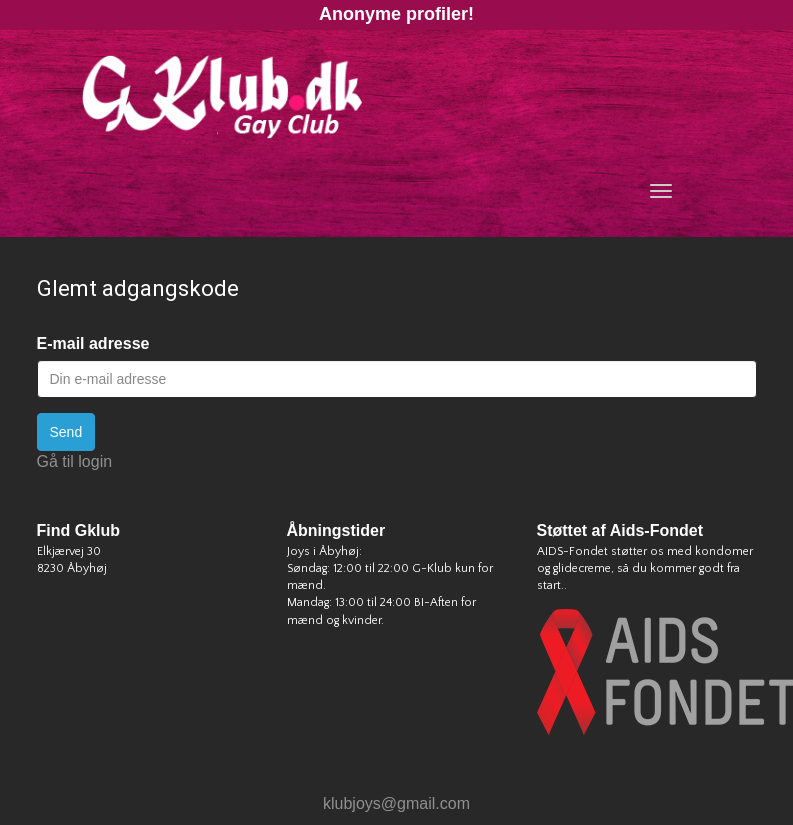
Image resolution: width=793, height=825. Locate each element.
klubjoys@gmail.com (396, 803)
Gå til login (75, 461)
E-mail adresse (93, 343)
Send (66, 432)
